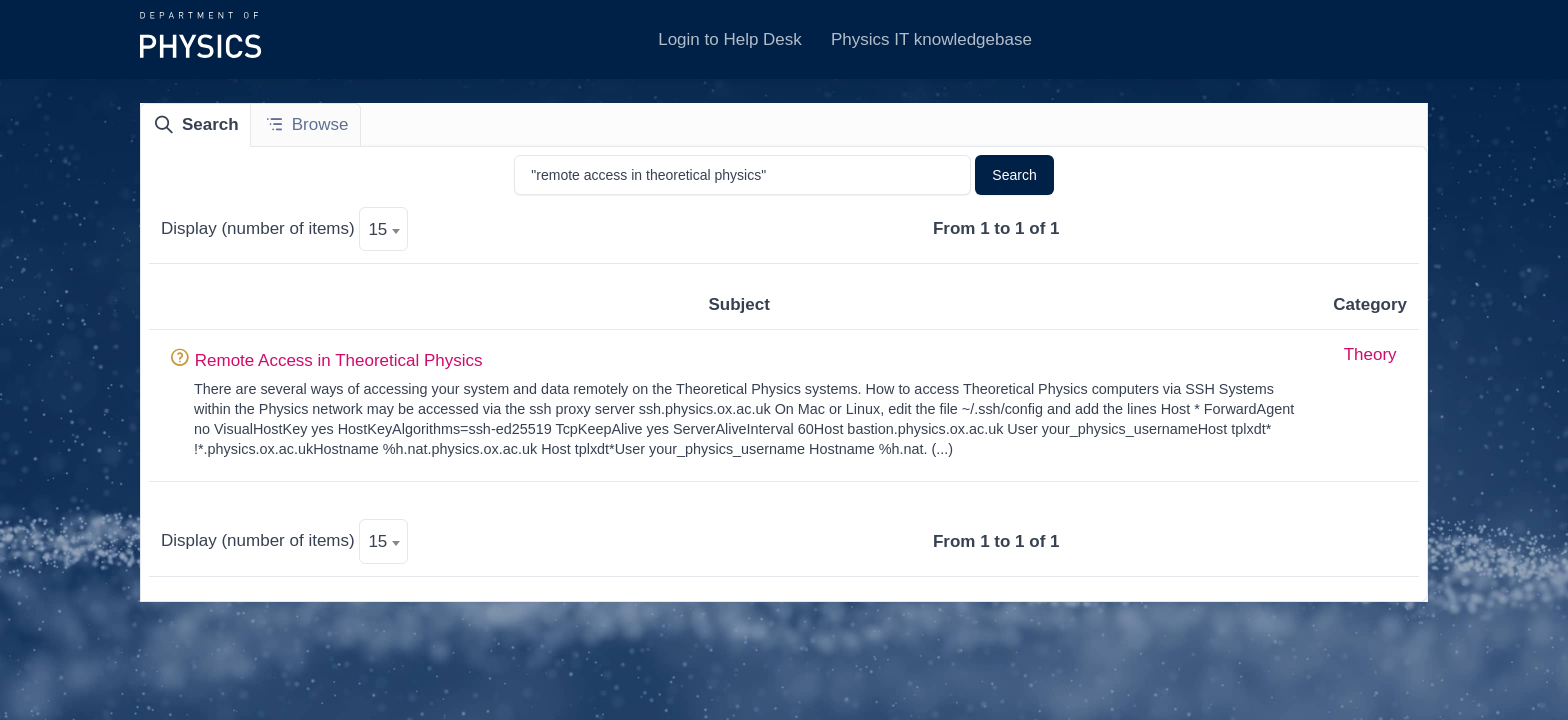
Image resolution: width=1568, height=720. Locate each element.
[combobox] (383, 229)
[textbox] (383, 230)
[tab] (196, 125)
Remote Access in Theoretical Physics (339, 360)
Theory (1370, 354)
